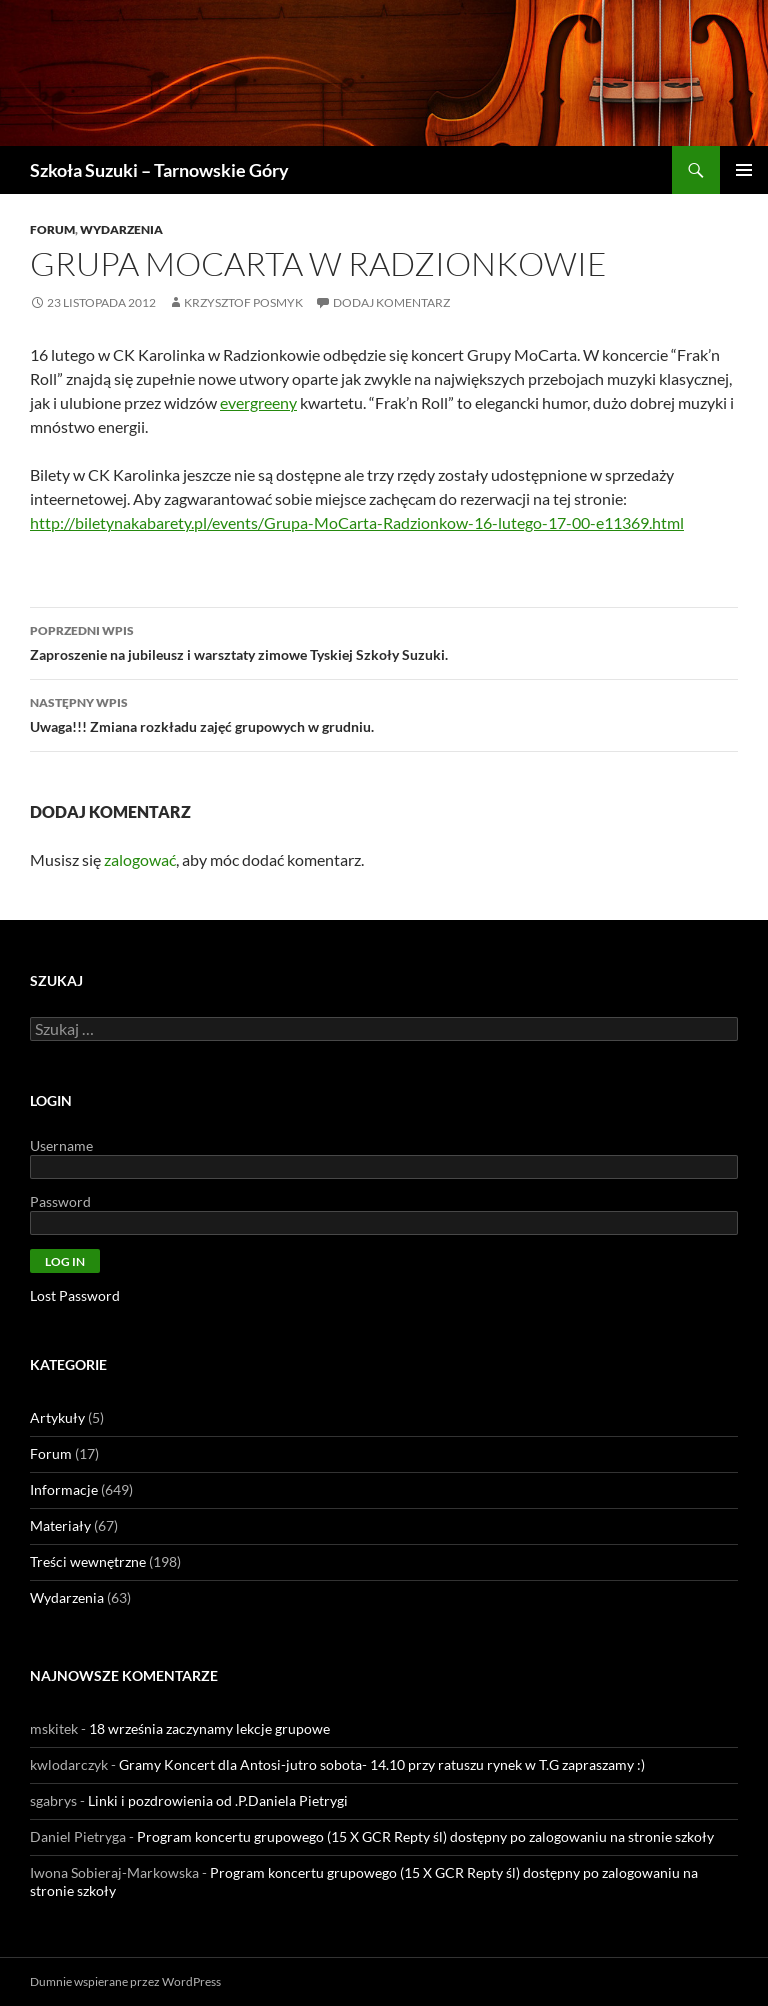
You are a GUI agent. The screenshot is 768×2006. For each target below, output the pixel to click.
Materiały (60, 1525)
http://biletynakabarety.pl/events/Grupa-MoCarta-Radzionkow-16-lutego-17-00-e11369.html (357, 522)
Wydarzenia (121, 229)
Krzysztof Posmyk (243, 302)
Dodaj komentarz (391, 302)
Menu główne (744, 170)
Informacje (64, 1489)
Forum (52, 229)
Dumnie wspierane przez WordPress (125, 1981)
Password (60, 1201)
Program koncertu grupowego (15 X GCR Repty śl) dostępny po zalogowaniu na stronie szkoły (425, 1836)
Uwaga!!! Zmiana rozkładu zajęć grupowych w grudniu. (384, 713)
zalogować (140, 859)
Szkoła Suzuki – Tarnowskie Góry (159, 170)
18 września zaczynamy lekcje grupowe (209, 1728)
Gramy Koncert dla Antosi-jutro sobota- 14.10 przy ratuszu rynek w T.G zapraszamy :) (382, 1764)
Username (61, 1145)
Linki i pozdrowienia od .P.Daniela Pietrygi (218, 1800)
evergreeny (258, 402)
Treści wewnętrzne (88, 1561)
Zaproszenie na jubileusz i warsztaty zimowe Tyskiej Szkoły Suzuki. (384, 641)
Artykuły (57, 1417)
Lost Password (75, 1295)
